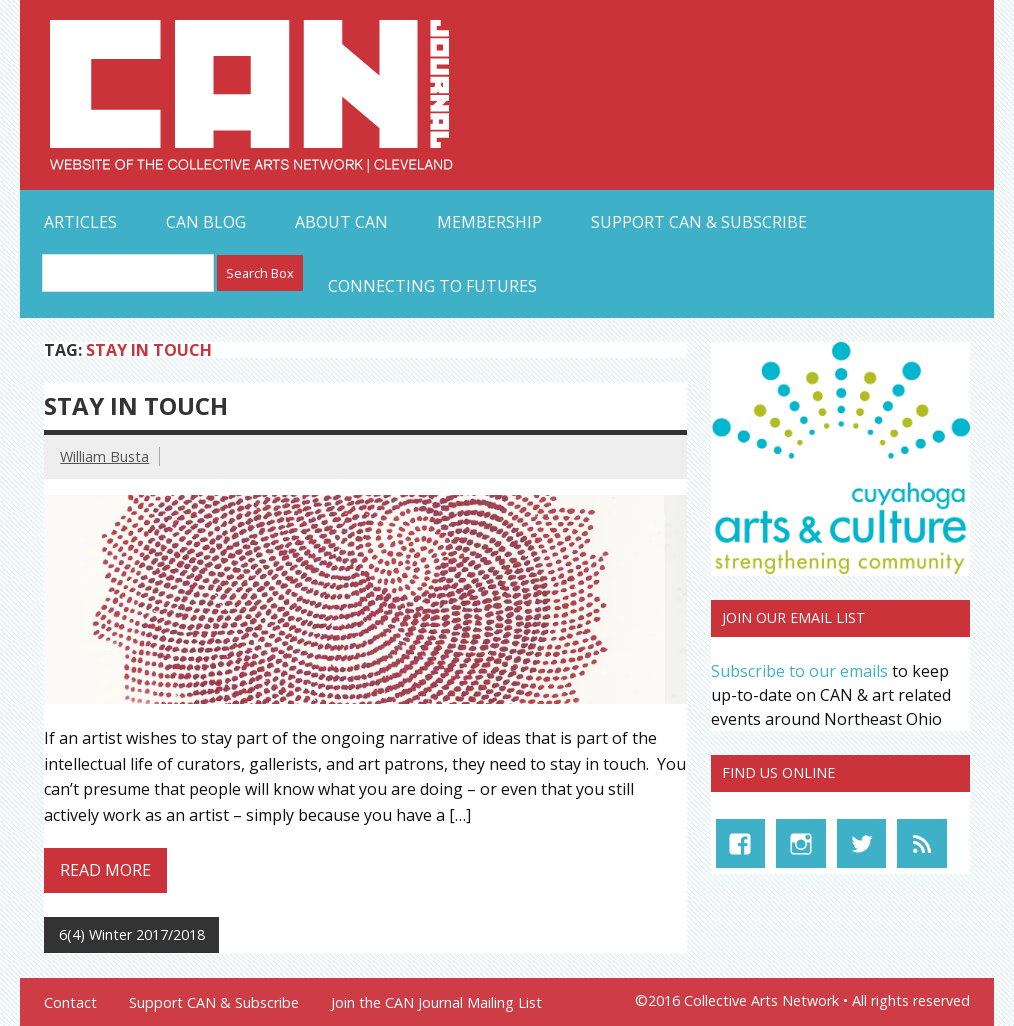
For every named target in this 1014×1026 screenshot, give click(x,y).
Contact (70, 1003)
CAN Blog (206, 222)
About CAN (341, 222)
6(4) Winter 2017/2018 (132, 934)
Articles (80, 222)
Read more (105, 870)
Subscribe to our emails (799, 671)
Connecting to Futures (432, 286)
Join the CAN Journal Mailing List (436, 1003)
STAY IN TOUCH (136, 405)
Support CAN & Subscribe (699, 222)
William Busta (104, 456)
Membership (489, 222)
